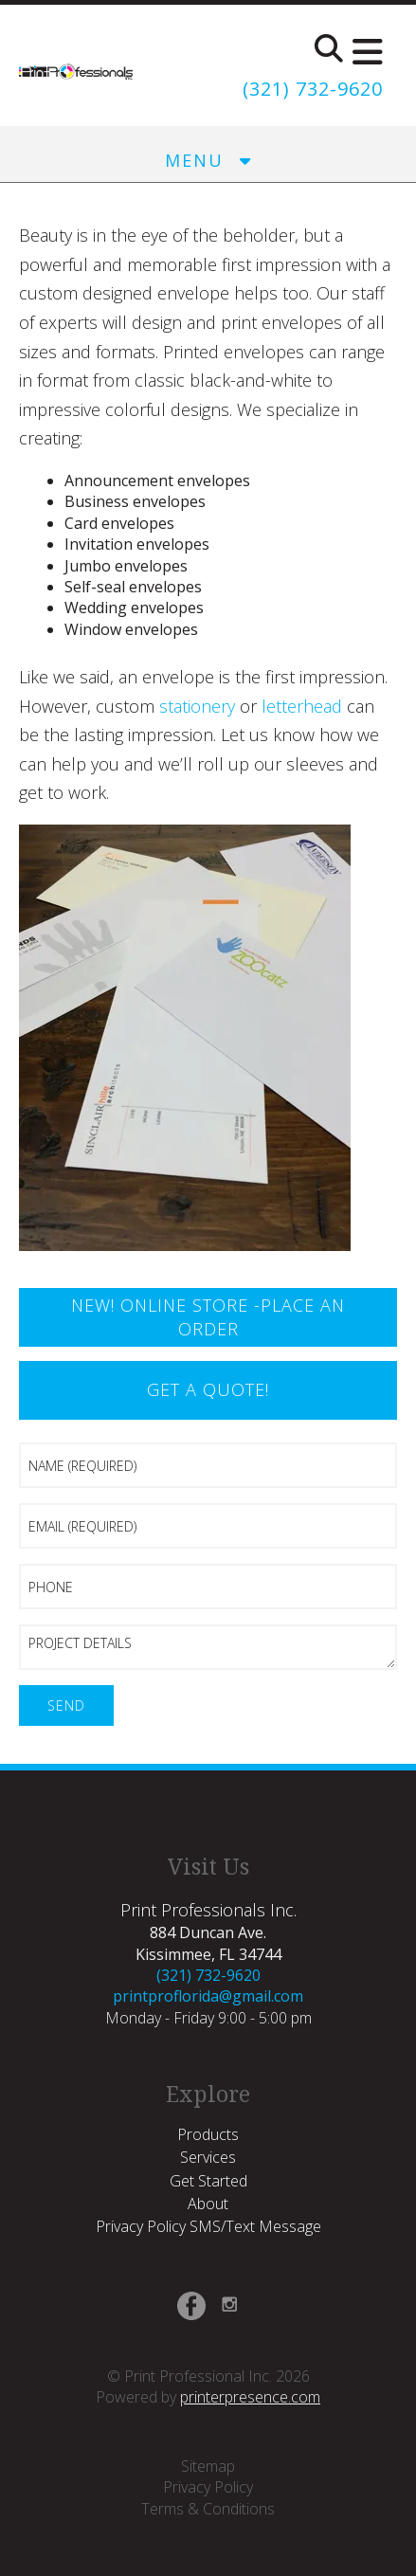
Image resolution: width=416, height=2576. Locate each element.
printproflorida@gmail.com (208, 1996)
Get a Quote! (208, 1389)
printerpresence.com (250, 2396)
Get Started (208, 2180)
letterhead (302, 706)
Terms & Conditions (208, 2508)
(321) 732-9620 (313, 88)
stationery (197, 706)
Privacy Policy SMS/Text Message (208, 2226)
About (208, 2203)
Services (208, 2157)
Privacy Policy (208, 2486)
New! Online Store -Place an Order (208, 1317)
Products (208, 2134)
